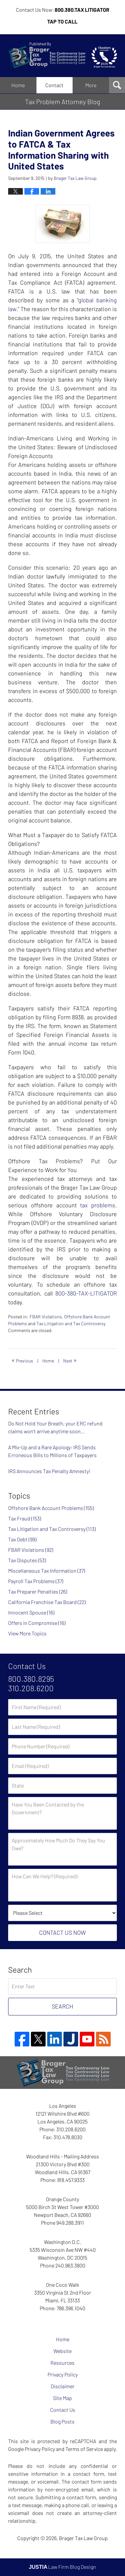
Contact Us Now (62, 1932)
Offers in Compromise (36, 1623)
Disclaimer (63, 2386)
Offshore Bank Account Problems (51, 1508)
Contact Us (62, 2410)
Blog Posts (62, 2421)
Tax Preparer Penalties (37, 1591)
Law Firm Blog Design (62, 2567)
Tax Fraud (24, 1518)
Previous (22, 1360)
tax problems (97, 1205)
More (90, 85)
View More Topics (27, 1633)
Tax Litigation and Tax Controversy (70, 1323)
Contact (54, 85)
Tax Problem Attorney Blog (62, 55)
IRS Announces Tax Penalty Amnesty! (49, 1471)
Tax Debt (22, 1539)
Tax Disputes (27, 1560)
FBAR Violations (46, 1316)
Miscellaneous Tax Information (46, 1570)
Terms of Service (84, 2449)
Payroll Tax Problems (35, 1581)
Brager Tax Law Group (83, 2538)
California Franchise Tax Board (47, 1602)
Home (18, 85)
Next (70, 1360)
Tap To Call (62, 21)
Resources (62, 2363)
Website (62, 2351)
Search (62, 2006)
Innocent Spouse (31, 1612)
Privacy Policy (63, 2374)
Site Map (62, 2398)
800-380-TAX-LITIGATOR (86, 1293)
